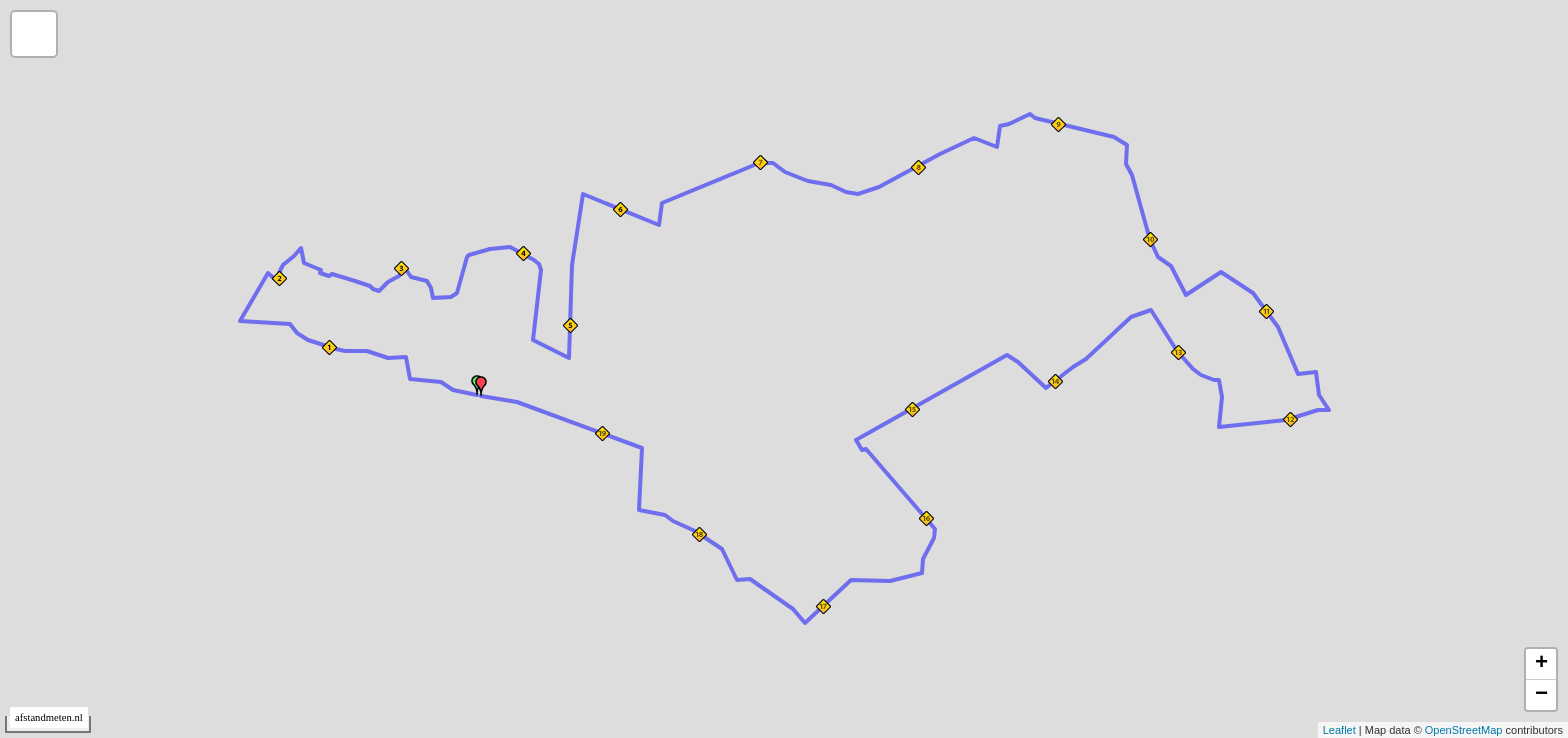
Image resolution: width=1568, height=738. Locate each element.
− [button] (1541, 695)
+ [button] (1541, 664)
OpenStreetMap (1464, 730)
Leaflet (1339, 730)
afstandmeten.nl (49, 717)
